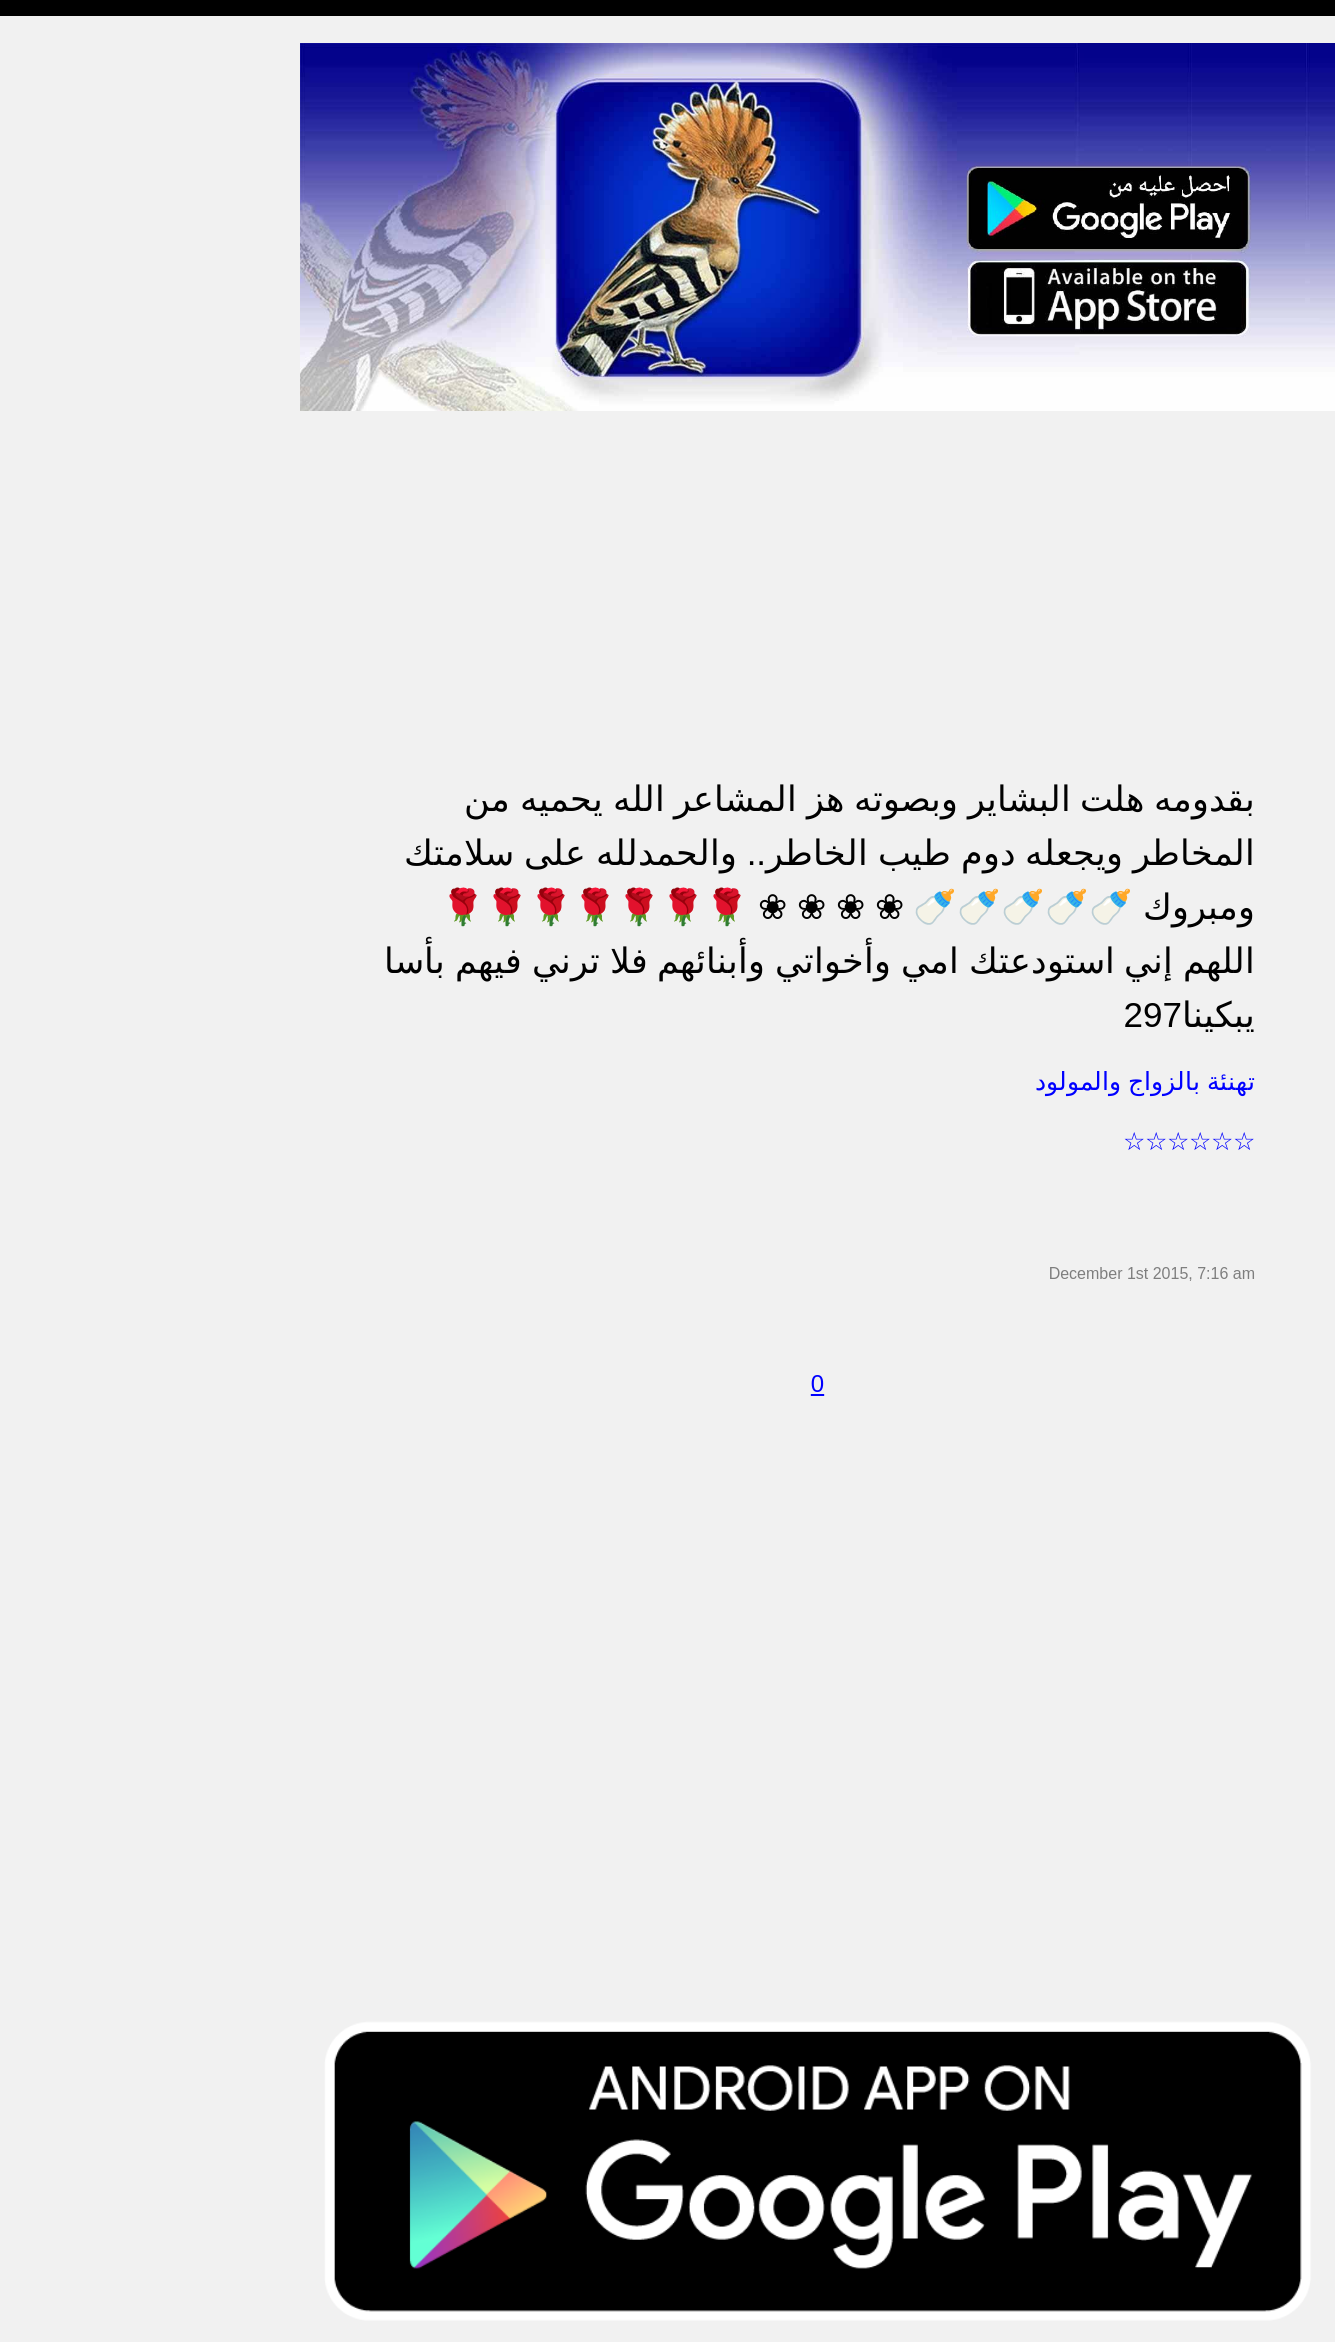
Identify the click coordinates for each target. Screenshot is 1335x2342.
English (40, 831)
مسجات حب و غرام (77, 600)
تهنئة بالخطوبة (60, 523)
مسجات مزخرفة (67, 446)
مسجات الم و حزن (74, 292)
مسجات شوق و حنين (82, 177)
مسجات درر (53, 1101)
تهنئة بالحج (49, 485)
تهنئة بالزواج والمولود (82, 562)
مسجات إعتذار (61, 331)
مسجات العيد (57, 793)
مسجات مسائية (64, 138)
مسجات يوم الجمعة (77, 870)
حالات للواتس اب (70, 408)
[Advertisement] (817, 552)
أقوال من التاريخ (66, 947)
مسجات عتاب (59, 639)
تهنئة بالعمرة (55, 677)
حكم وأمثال (51, 985)
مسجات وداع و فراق (80, 215)
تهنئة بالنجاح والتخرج (81, 716)
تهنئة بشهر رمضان (72, 754)
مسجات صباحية (65, 254)
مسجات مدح (56, 100)
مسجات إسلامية (66, 61)
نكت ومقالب (55, 1062)
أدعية (32, 908)
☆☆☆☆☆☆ (1189, 1141)
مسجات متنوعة (64, 369)
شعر (30, 1024)
